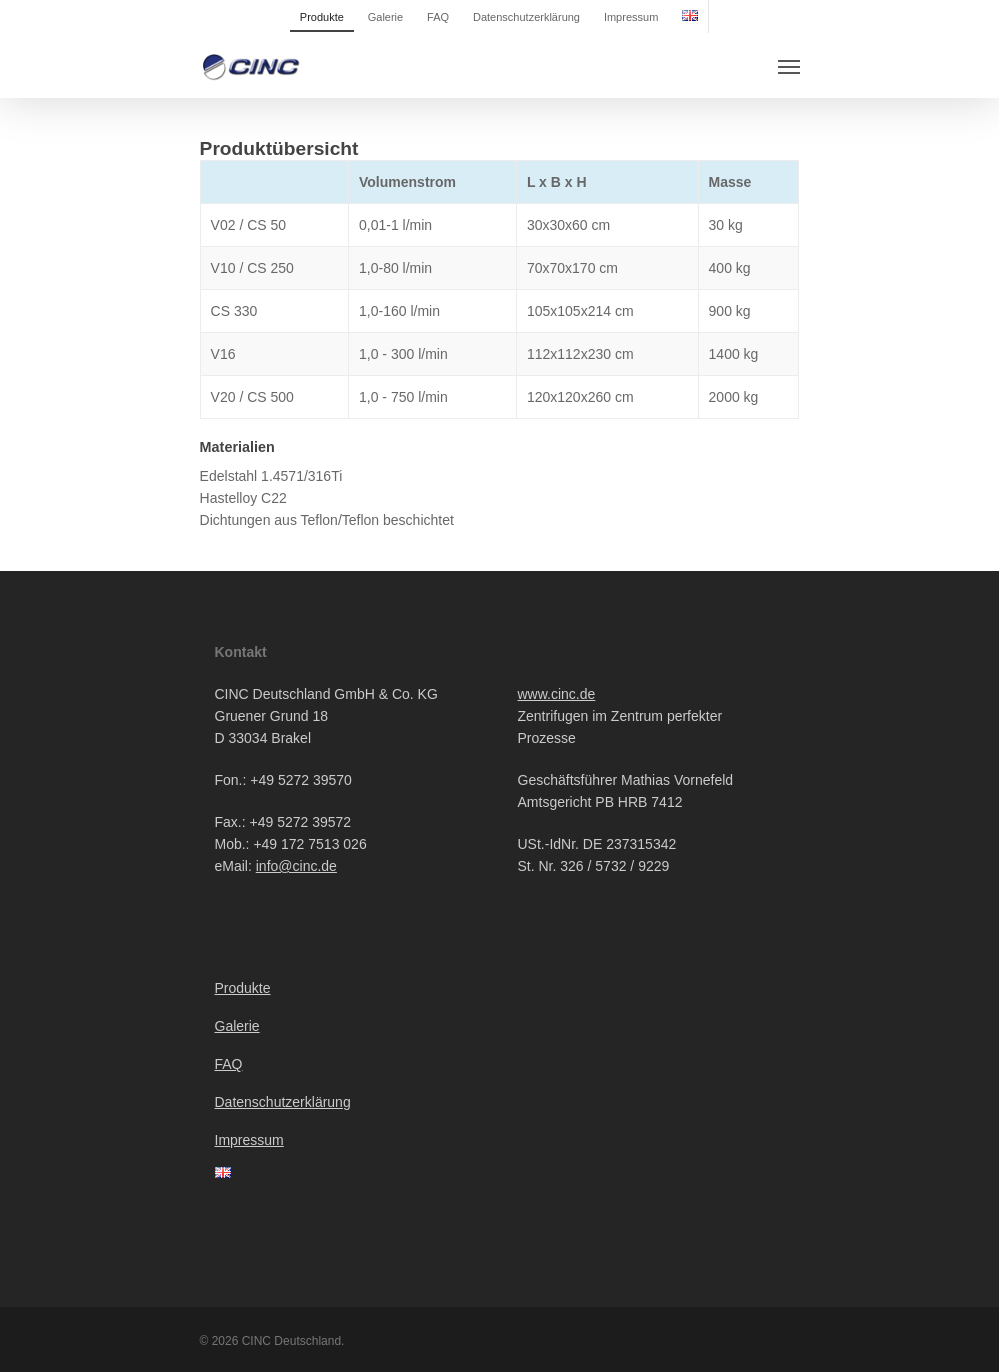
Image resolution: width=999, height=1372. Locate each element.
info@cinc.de (296, 866)
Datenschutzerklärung (526, 17)
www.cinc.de (557, 694)
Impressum (631, 17)
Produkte (322, 17)
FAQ (438, 17)
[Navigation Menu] (789, 66)
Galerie (385, 17)
